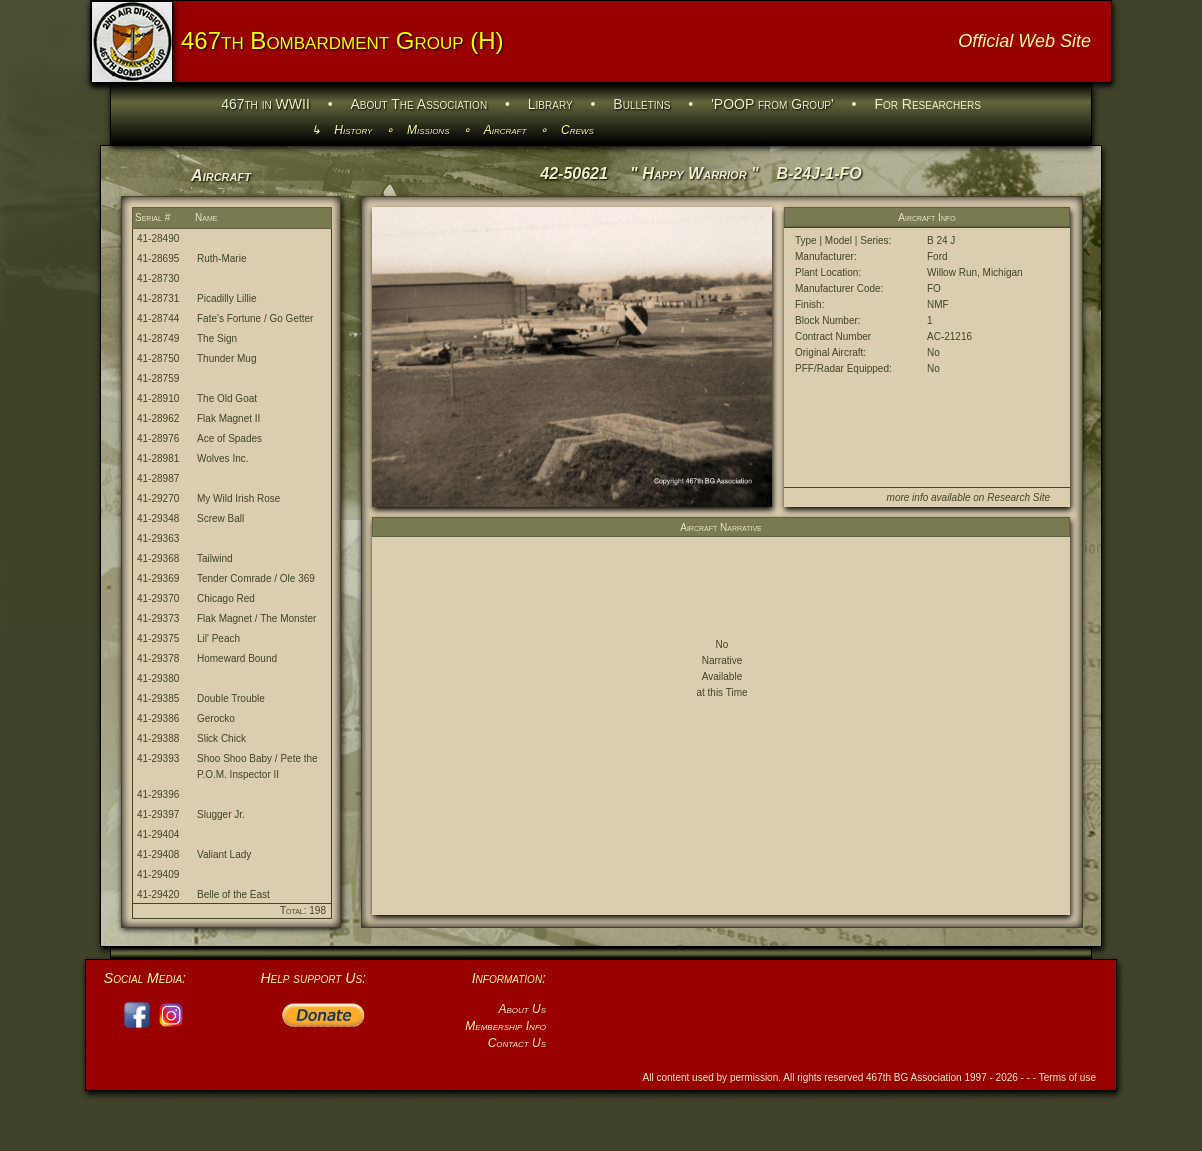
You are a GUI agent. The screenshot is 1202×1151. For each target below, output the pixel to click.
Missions (428, 130)
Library (550, 104)
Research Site (1018, 497)
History (353, 130)
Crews (577, 130)
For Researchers (927, 104)
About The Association (419, 104)
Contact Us (517, 1043)
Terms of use (1067, 1077)
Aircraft (505, 130)
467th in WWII (265, 104)
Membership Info (505, 1026)
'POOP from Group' (772, 104)
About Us (522, 1009)
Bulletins (641, 104)
